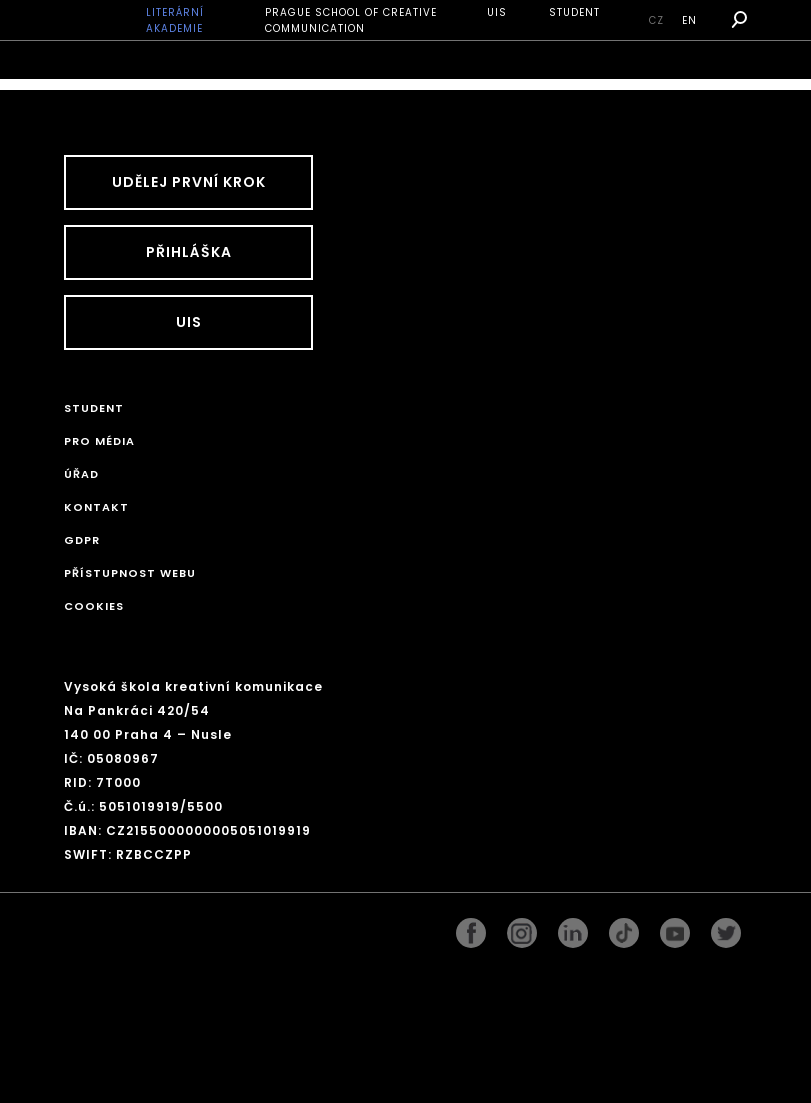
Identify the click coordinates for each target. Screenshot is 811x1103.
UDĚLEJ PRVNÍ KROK (189, 182)
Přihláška (189, 252)
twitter (726, 928)
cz (656, 20)
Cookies (94, 606)
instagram (522, 928)
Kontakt (96, 507)
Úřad (81, 474)
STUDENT (574, 12)
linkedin (573, 928)
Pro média (99, 441)
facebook (471, 928)
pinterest (675, 928)
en (689, 20)
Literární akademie (175, 20)
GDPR (82, 540)
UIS (497, 12)
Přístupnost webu (130, 573)
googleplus (624, 928)
